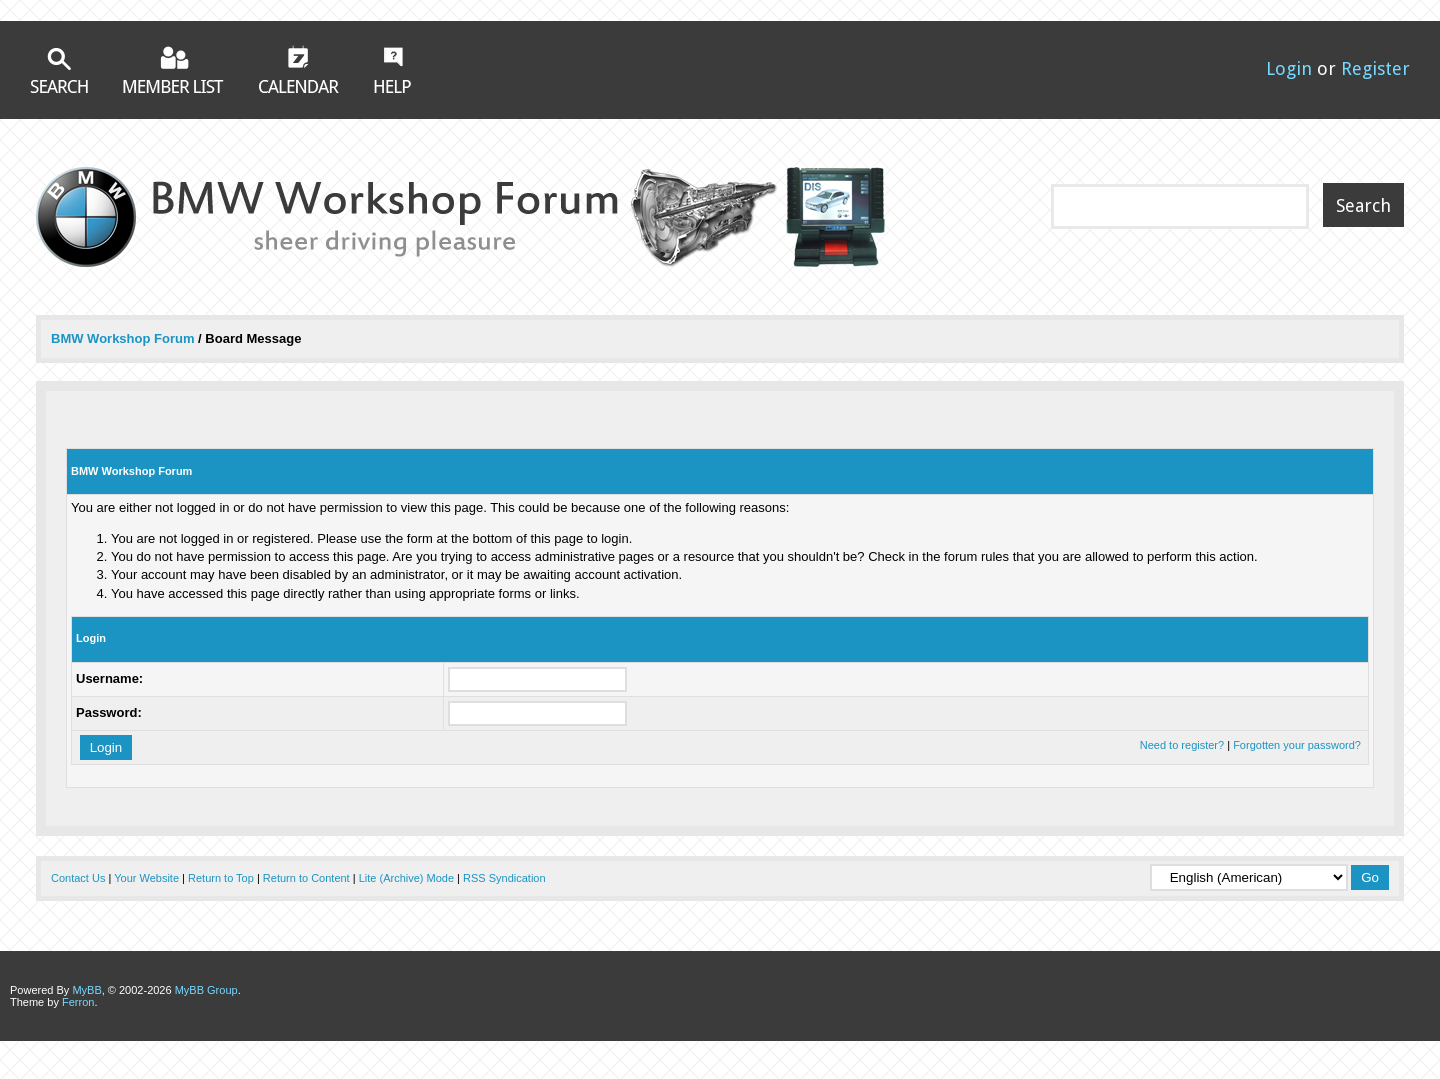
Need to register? (1182, 745)
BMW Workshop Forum (124, 338)
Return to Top (221, 878)
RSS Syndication (504, 878)
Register (1375, 68)
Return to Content (306, 878)
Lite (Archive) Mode (406, 878)
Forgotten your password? (1297, 745)
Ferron (78, 1002)
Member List (173, 69)
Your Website (146, 878)
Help (392, 70)
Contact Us (78, 878)
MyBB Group (206, 990)
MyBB (86, 990)
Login (1289, 68)
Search (59, 70)
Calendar (299, 69)
